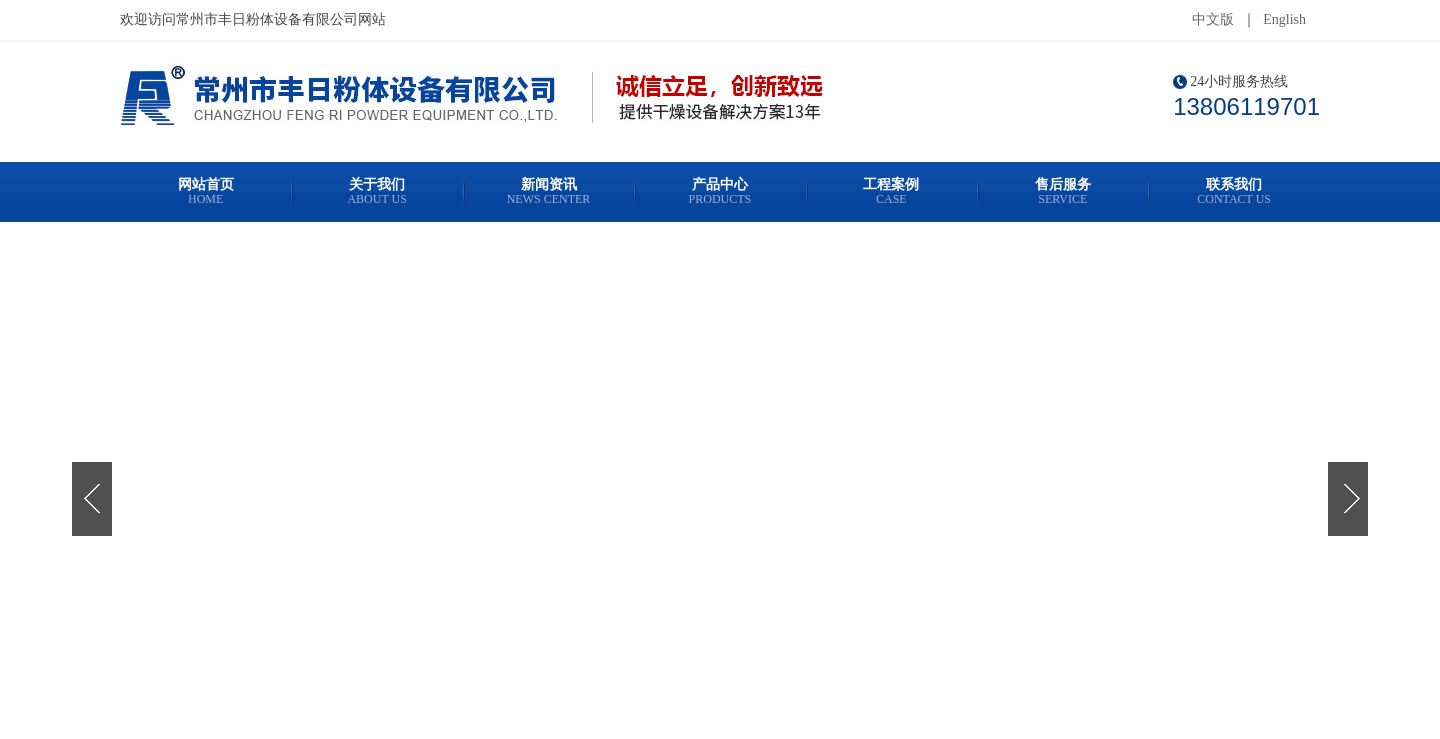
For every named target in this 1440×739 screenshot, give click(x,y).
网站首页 (205, 192)
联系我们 (1233, 192)
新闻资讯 (548, 192)
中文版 (1213, 19)
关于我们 (376, 192)
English (1284, 19)
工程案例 (891, 192)
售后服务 (1062, 192)
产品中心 (719, 192)
